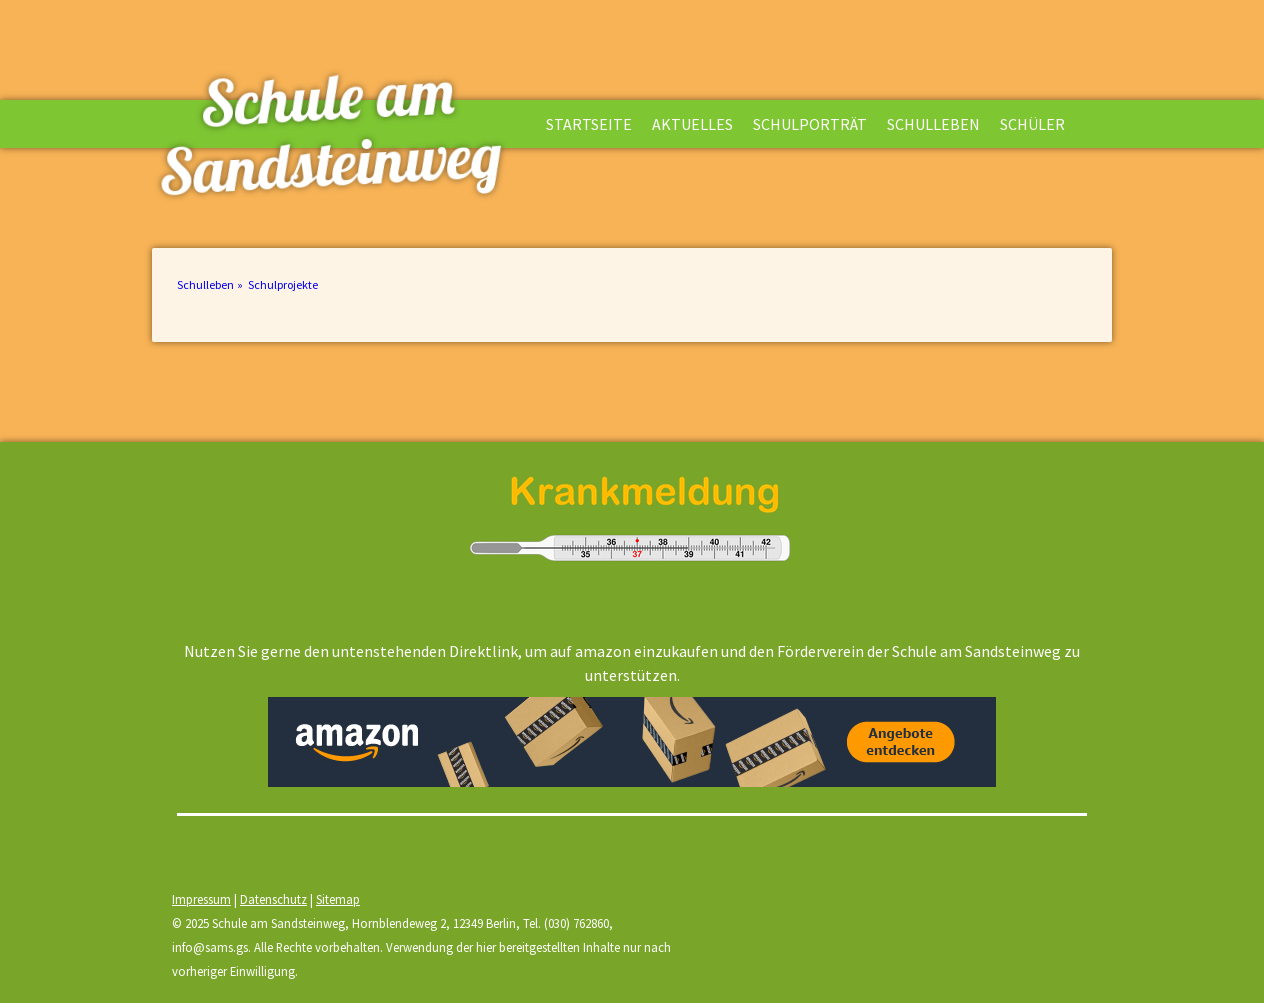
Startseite (589, 124)
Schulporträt (810, 124)
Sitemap (338, 899)
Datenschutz (273, 899)
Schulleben (933, 124)
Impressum (201, 899)
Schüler (1032, 124)
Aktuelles (692, 124)
